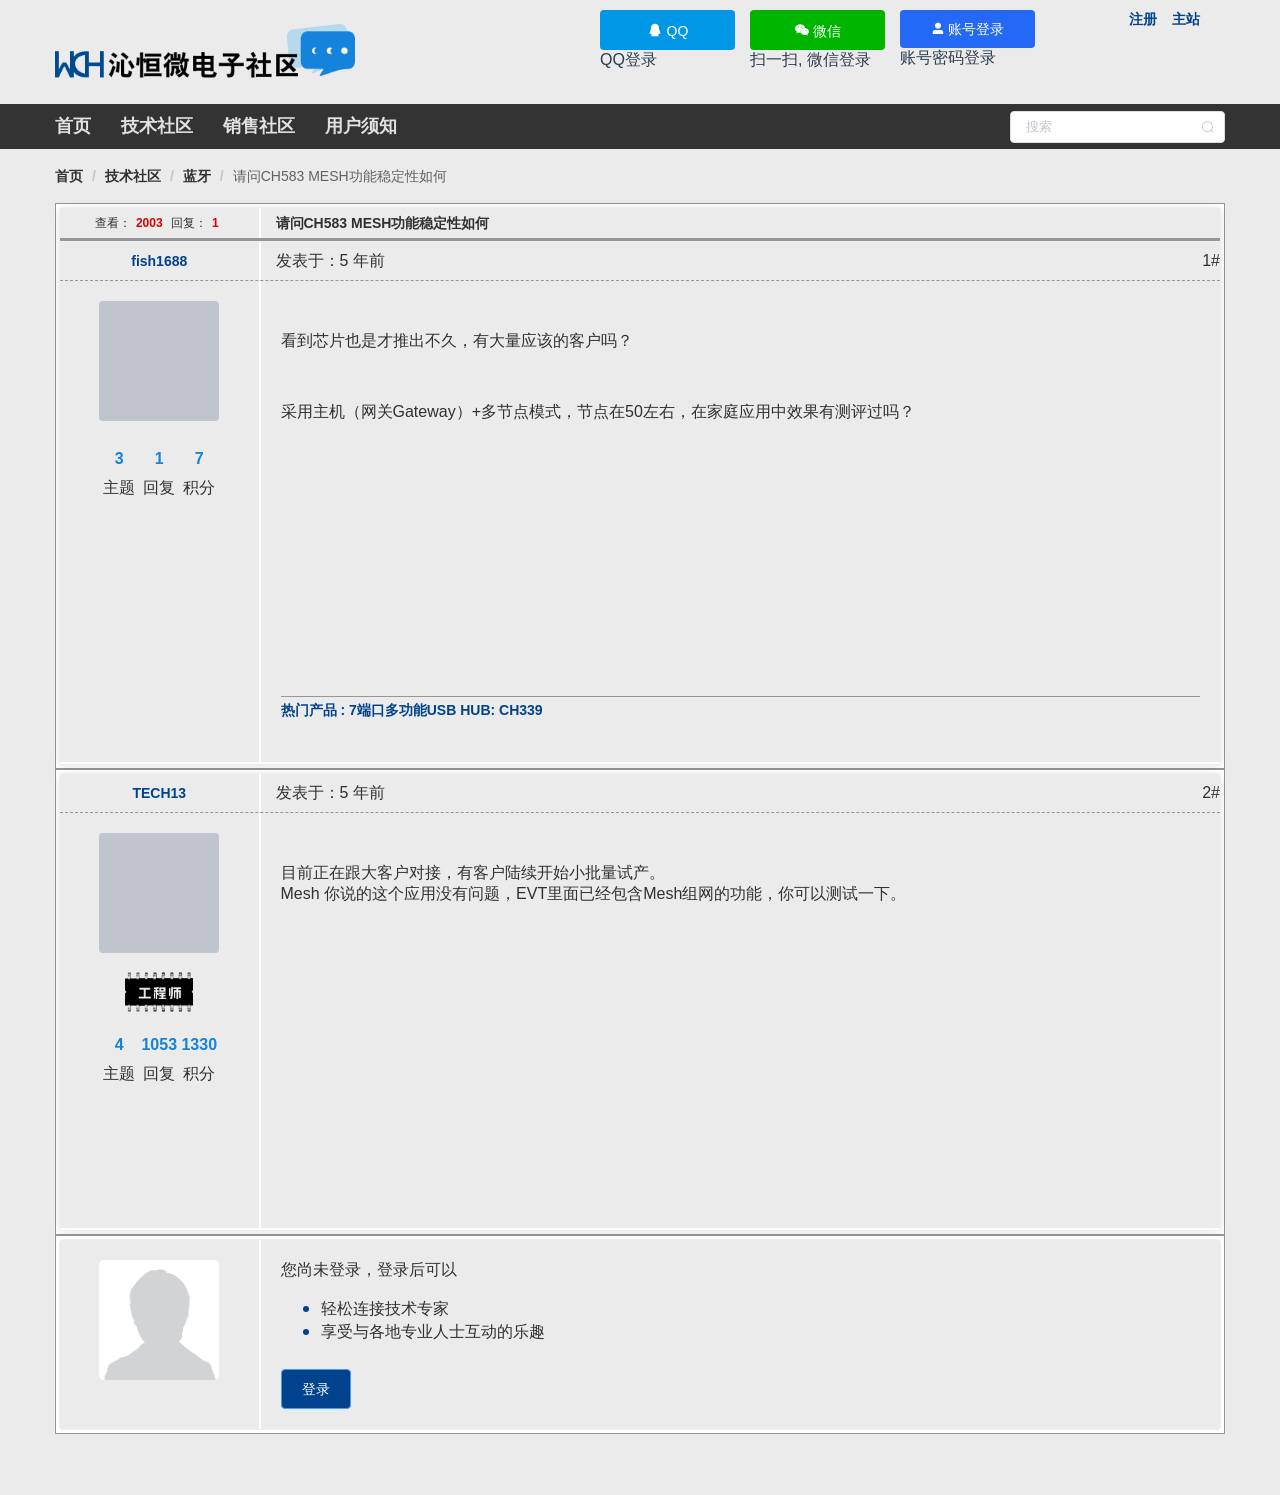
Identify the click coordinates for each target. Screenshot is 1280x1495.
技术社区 (157, 126)
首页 (73, 126)
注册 (1143, 19)
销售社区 (259, 126)
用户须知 (361, 126)
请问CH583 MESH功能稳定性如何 (340, 176)
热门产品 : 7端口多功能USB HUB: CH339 (412, 710)
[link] (69, 176)
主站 (1186, 19)
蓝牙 (197, 176)
